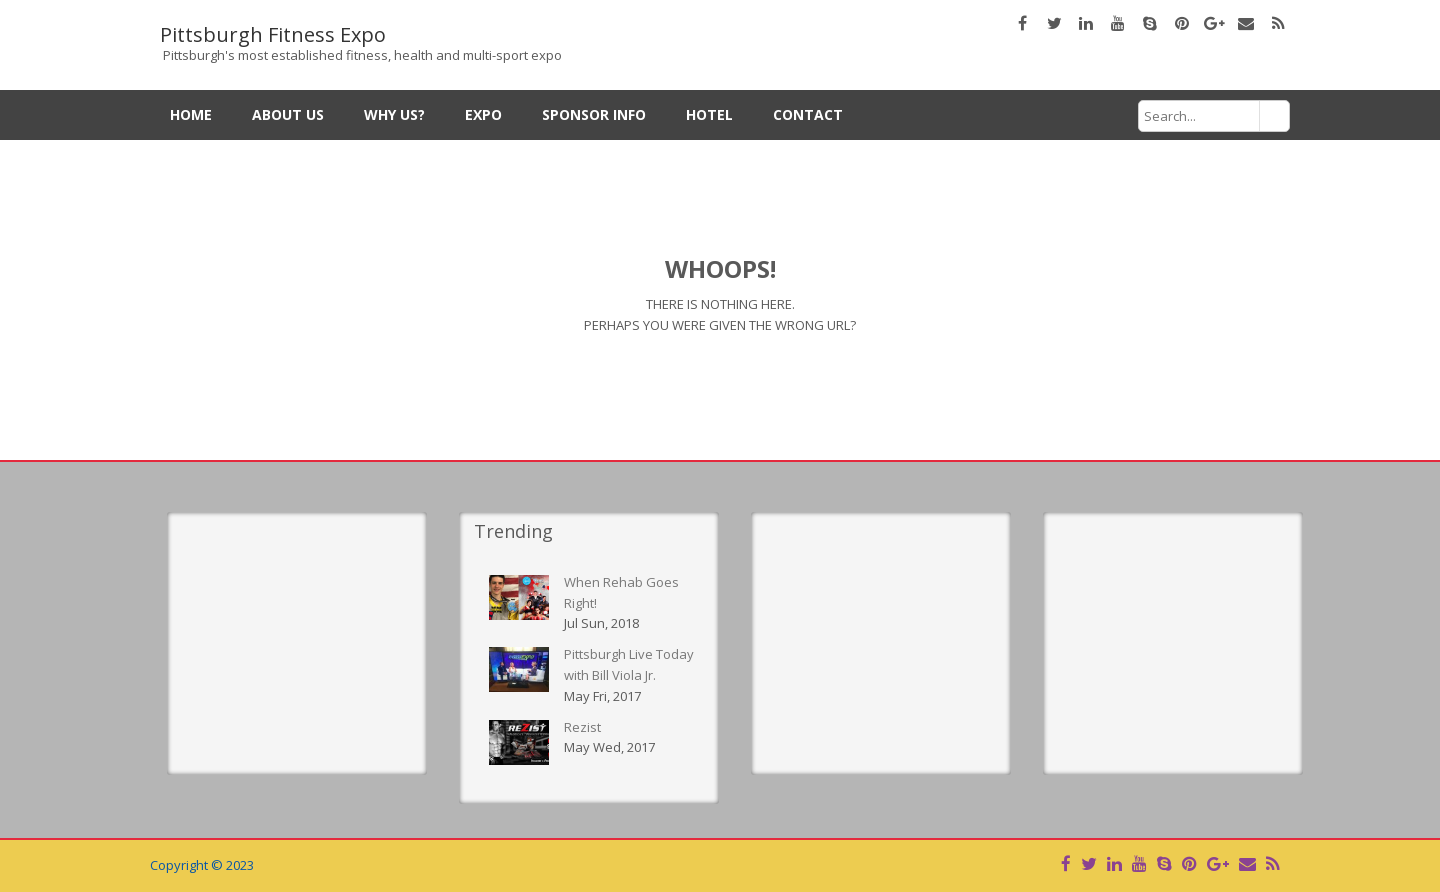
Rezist (582, 727)
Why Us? (394, 114)
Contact (808, 114)
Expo (483, 114)
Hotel (709, 114)
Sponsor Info (594, 114)
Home (191, 114)
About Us (288, 114)
